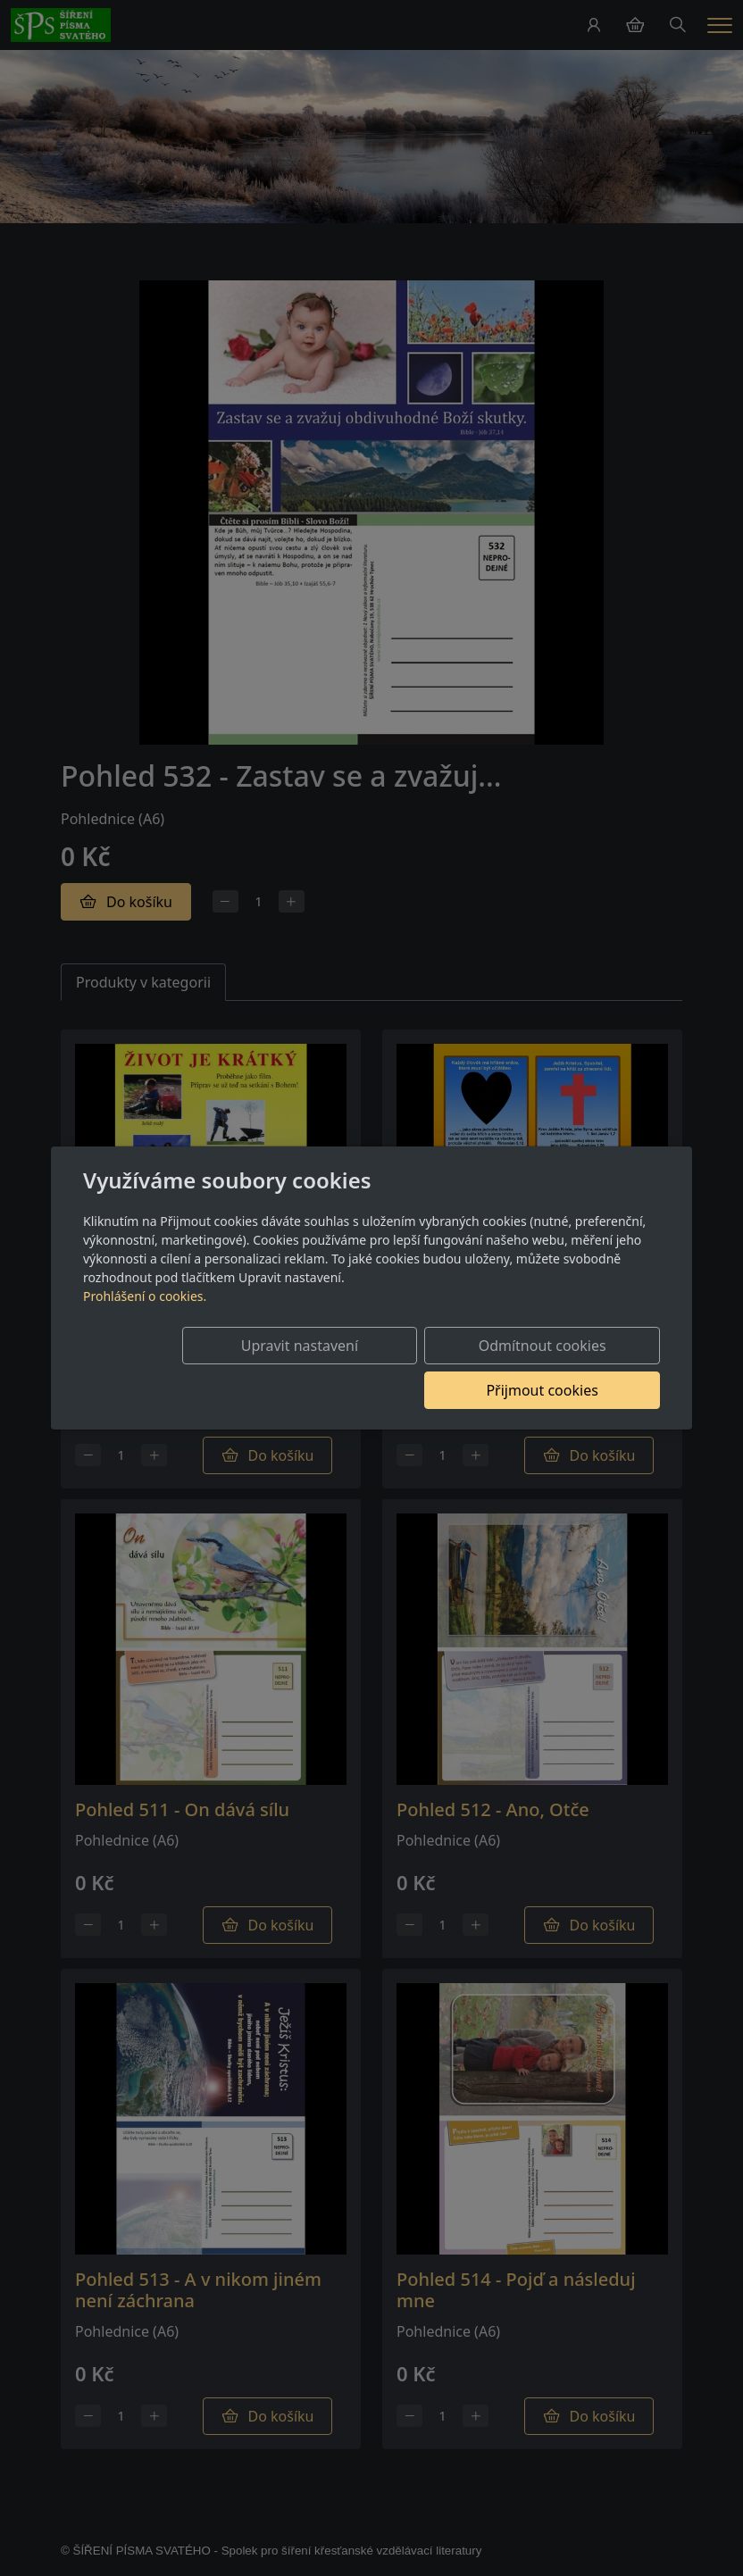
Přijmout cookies (574, 1368)
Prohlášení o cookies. (144, 1318)
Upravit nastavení (216, 1368)
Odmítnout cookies (396, 1368)
